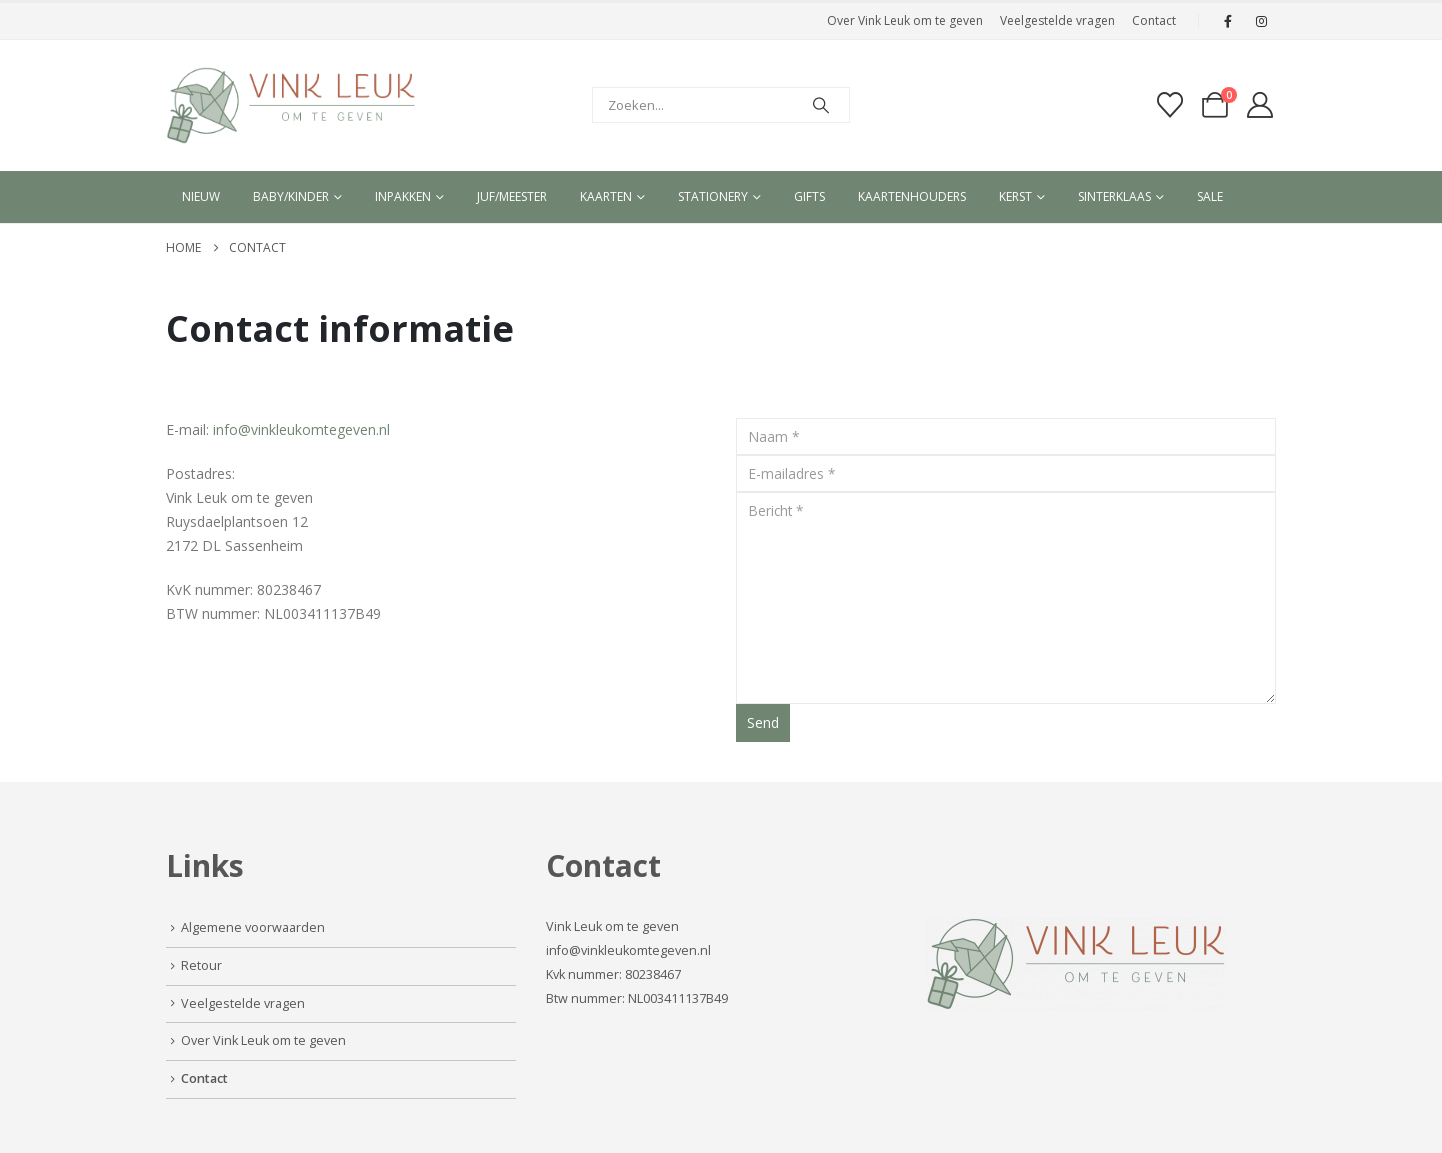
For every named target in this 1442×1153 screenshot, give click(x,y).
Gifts (809, 196)
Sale (1210, 196)
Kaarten (606, 196)
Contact (1154, 20)
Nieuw (201, 196)
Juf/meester (512, 196)
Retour (201, 965)
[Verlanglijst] (1169, 105)
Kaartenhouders (912, 196)
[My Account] (1260, 105)
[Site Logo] (291, 105)
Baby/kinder (291, 196)
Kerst (1015, 196)
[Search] (821, 105)
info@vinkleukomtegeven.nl (301, 429)
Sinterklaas (1114, 196)
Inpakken (403, 196)
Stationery (713, 196)
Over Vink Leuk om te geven (905, 20)
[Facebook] (1228, 21)
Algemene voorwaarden (253, 927)
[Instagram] (1261, 21)
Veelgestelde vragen (1057, 20)
